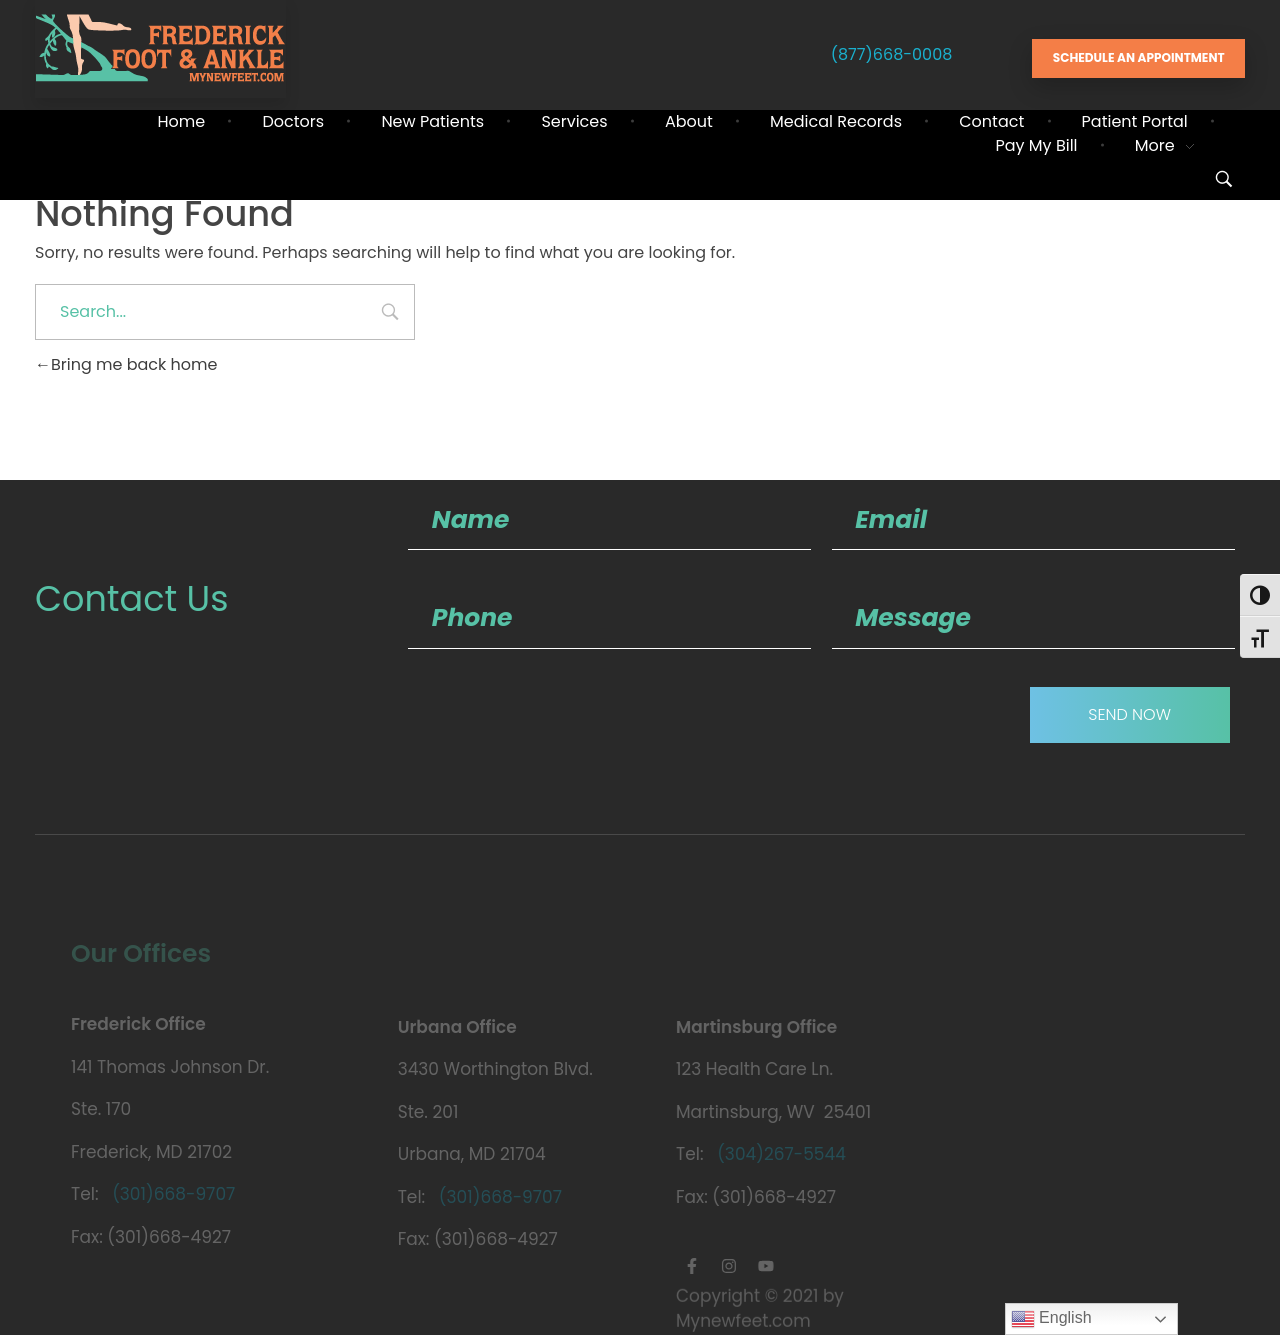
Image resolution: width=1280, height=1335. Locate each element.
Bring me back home (126, 364)
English (1051, 1319)
